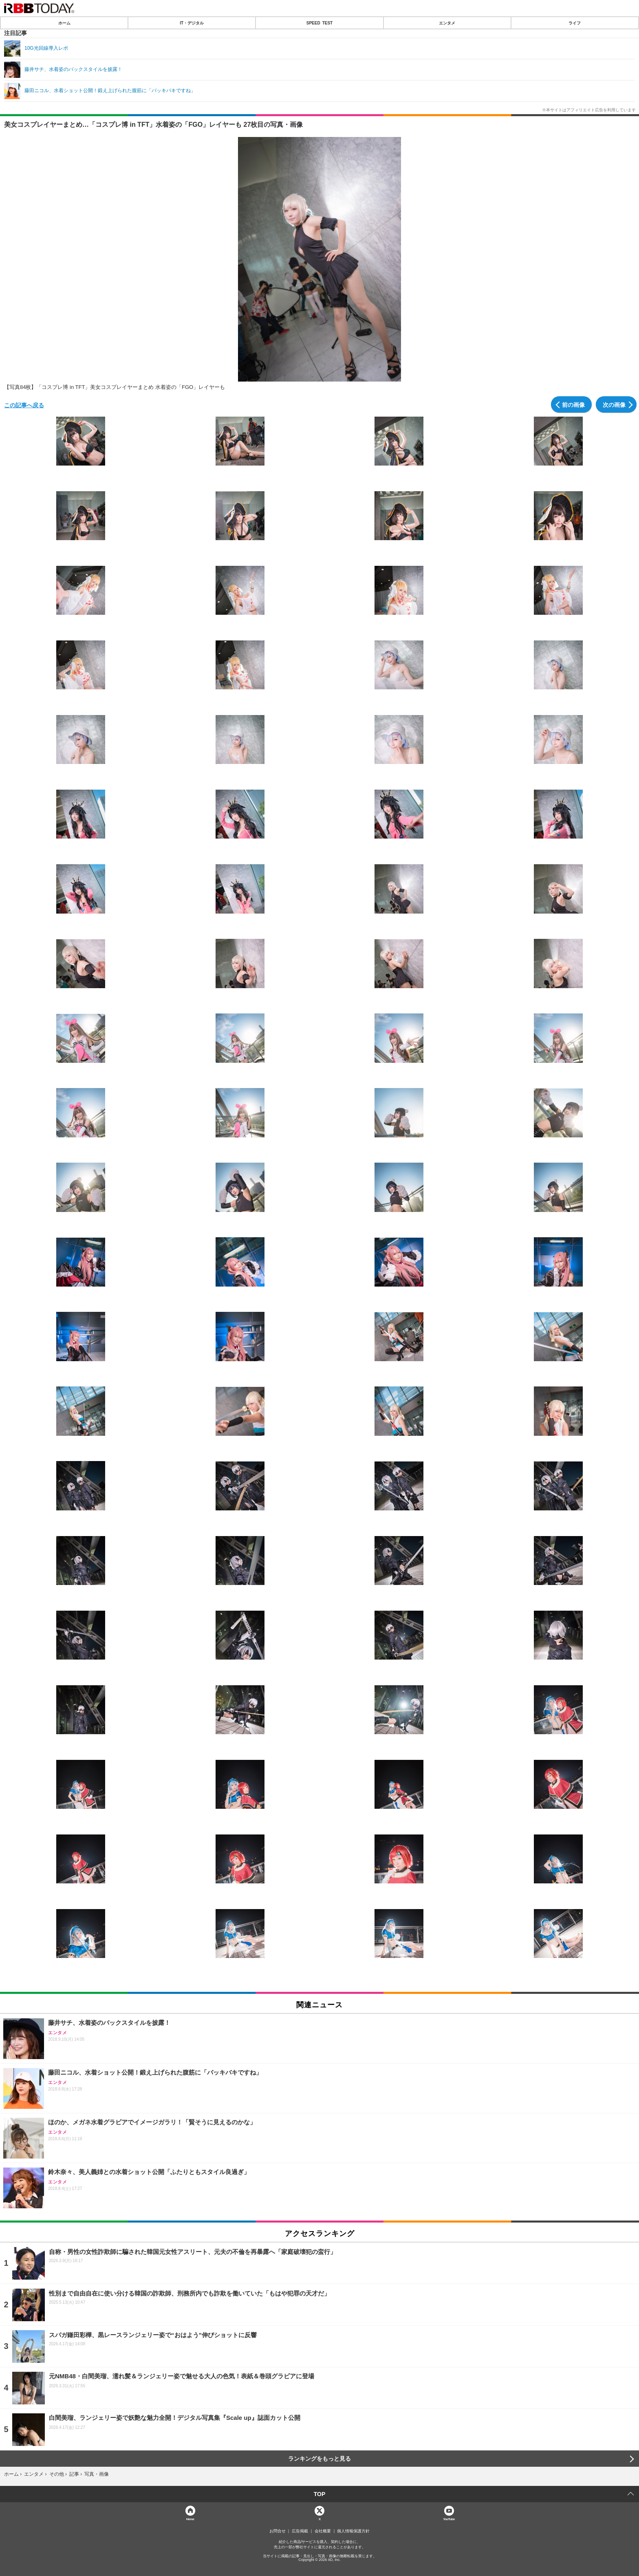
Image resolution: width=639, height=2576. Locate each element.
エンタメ (447, 23)
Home (190, 2519)
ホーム (64, 23)
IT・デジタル (192, 23)
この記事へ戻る (24, 405)
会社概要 (323, 2531)
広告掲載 (300, 2531)
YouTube (449, 2519)
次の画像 (614, 404)
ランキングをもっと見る (319, 2458)
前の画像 (573, 404)
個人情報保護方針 (353, 2531)
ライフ (574, 23)
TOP (320, 2494)
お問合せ (277, 2531)
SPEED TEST (319, 23)
